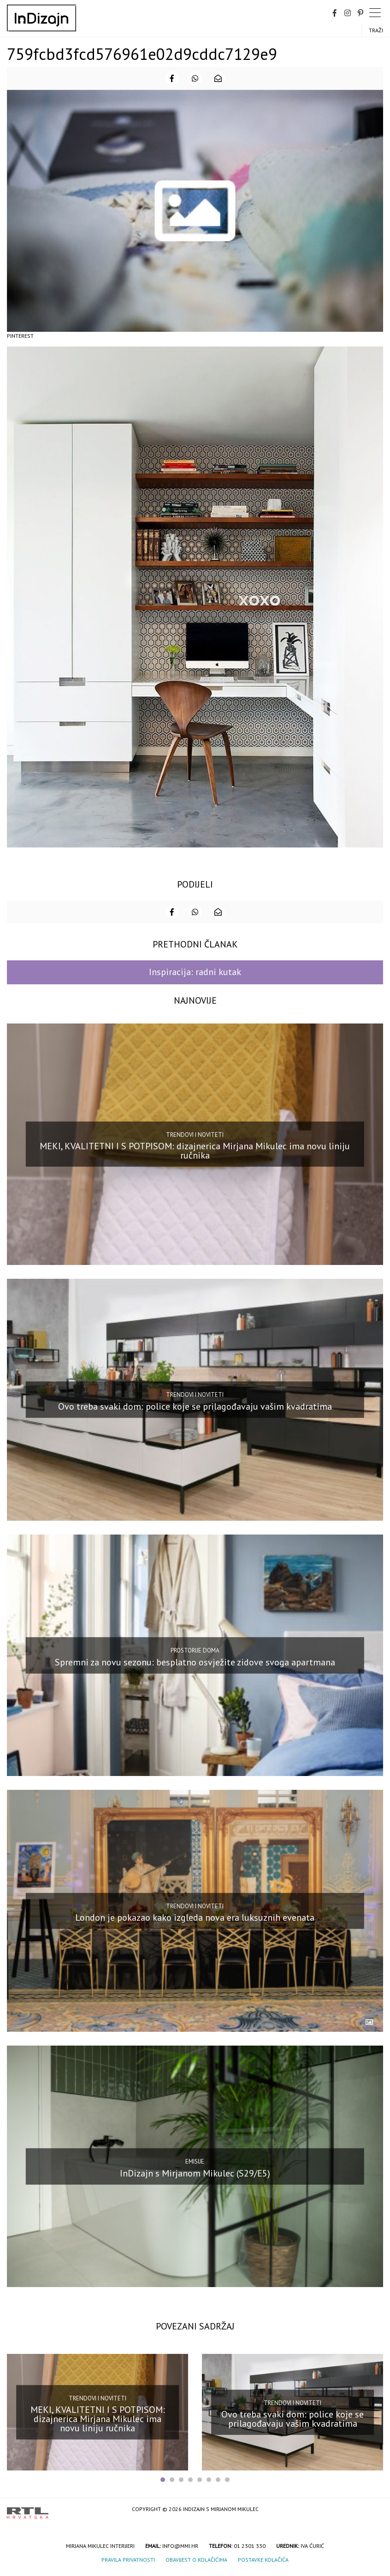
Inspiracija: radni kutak (195, 972)
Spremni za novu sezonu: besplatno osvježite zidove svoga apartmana (195, 1662)
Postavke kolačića (263, 2559)
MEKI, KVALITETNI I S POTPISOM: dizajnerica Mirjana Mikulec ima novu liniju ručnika (195, 1150)
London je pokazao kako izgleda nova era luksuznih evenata (194, 1917)
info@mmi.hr (180, 2545)
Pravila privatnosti (128, 2559)
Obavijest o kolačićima (196, 2559)
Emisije (194, 2161)
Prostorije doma (195, 1650)
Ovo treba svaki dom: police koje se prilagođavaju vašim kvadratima (195, 1406)
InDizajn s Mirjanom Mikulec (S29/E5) (195, 2173)
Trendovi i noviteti (195, 1135)
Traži (376, 30)
